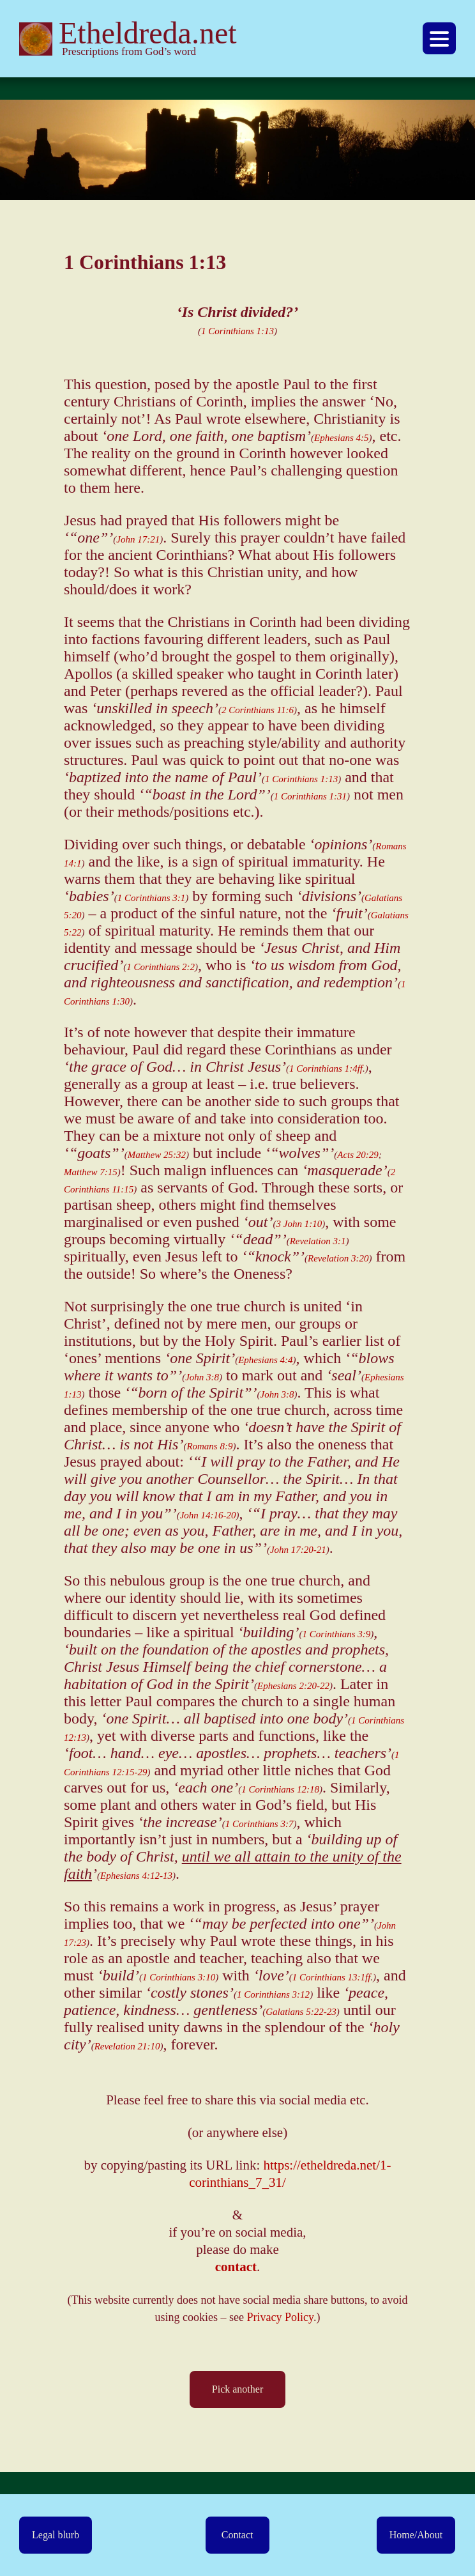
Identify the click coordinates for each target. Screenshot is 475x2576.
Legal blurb (55, 2534)
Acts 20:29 (358, 1155)
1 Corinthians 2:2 (160, 967)
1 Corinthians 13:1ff (331, 1977)
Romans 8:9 (209, 1446)
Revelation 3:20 (338, 1258)
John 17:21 (138, 539)
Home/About (416, 2534)
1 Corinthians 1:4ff (326, 1068)
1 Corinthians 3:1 (151, 898)
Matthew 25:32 (157, 1155)
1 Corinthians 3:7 (259, 1824)
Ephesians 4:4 (265, 1360)
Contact (237, 2534)
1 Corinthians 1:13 (237, 331)
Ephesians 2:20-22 (293, 1686)
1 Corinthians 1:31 (310, 796)
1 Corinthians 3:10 (178, 1977)
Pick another (237, 2389)
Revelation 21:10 (127, 2046)
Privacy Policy (280, 2317)
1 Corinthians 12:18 (280, 1789)
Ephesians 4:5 (341, 438)
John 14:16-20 (208, 1515)
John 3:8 (202, 1377)
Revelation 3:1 (318, 1241)
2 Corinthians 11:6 (258, 710)
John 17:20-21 (298, 1550)
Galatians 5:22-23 (301, 2012)
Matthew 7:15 (90, 1172)
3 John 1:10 (299, 1224)
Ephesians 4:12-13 (136, 1875)
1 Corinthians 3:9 (337, 1634)
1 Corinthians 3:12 (273, 1994)
